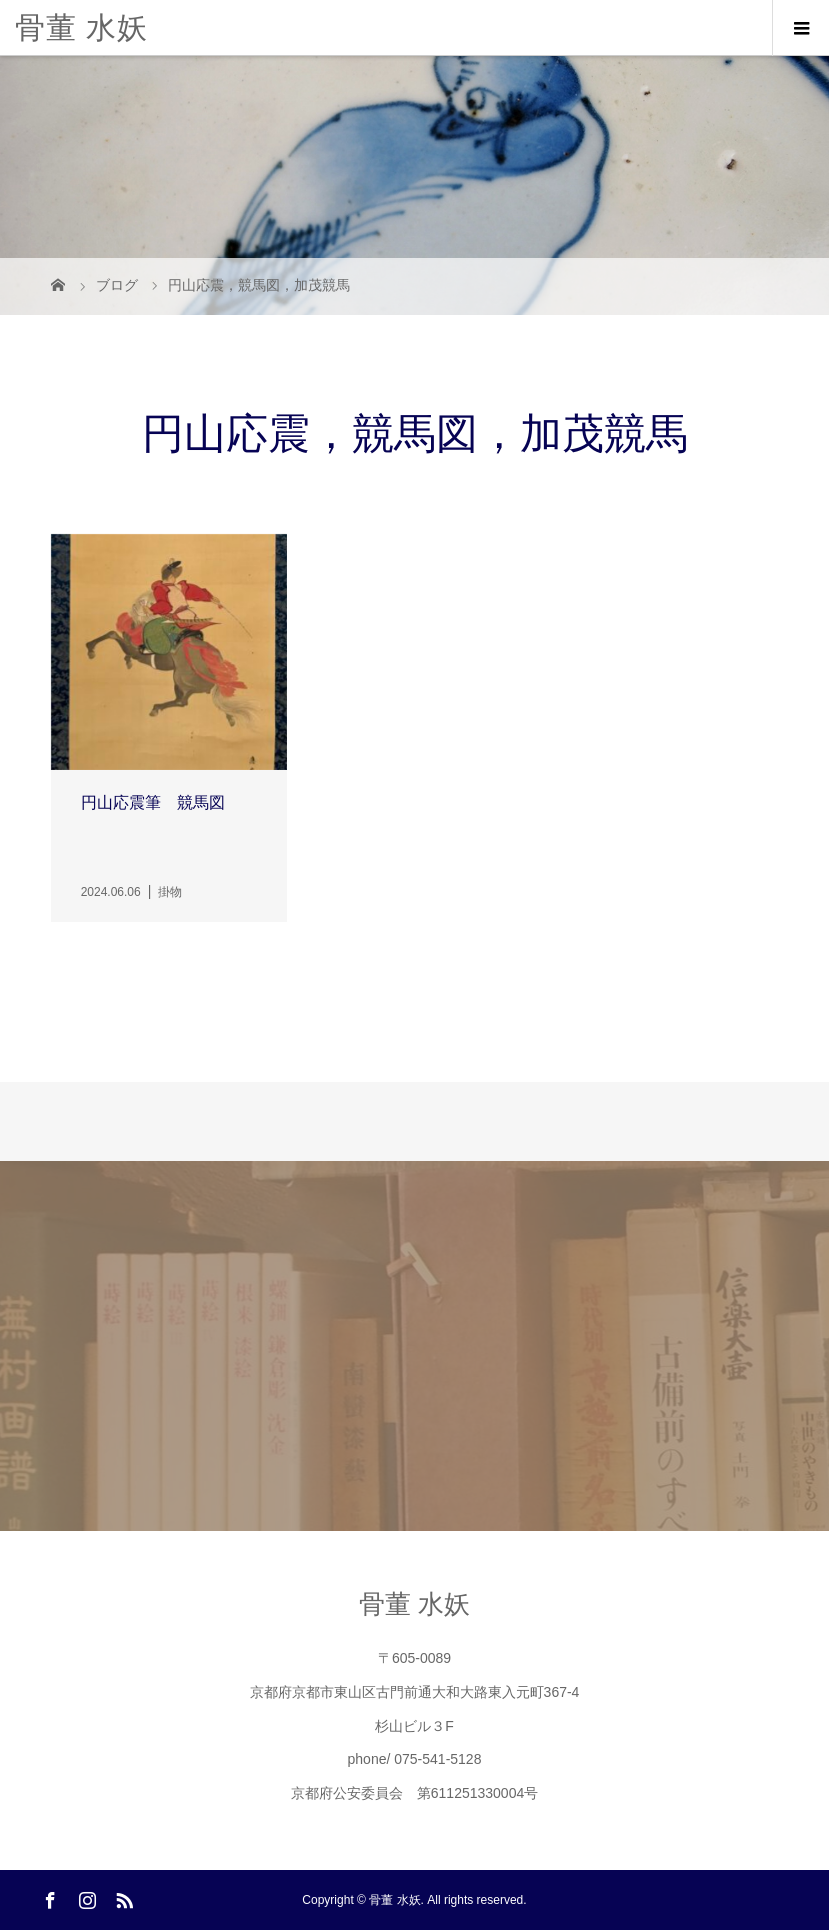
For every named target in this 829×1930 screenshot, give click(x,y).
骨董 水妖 (81, 27)
